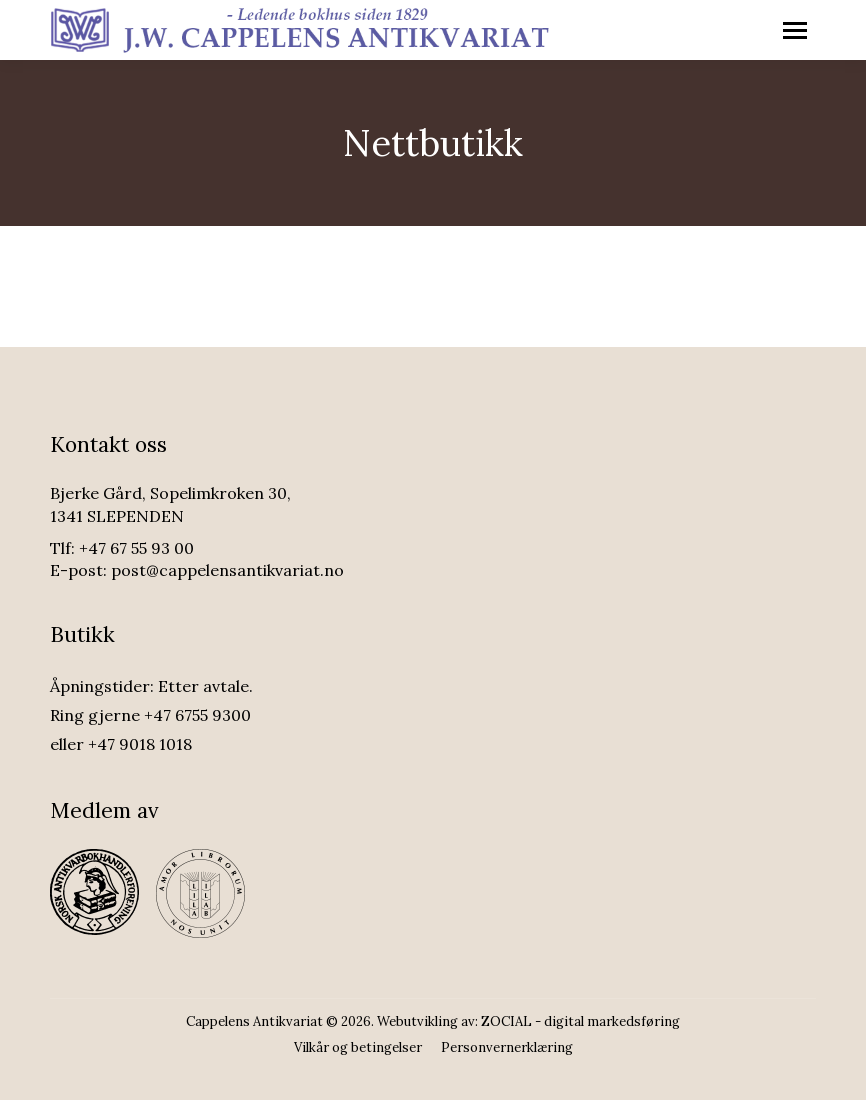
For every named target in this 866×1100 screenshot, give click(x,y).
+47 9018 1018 (140, 744)
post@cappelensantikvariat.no (227, 570)
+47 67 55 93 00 (136, 548)
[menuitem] (358, 1047)
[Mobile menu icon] (795, 30)
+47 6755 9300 (197, 715)
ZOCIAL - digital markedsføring (580, 1021)
